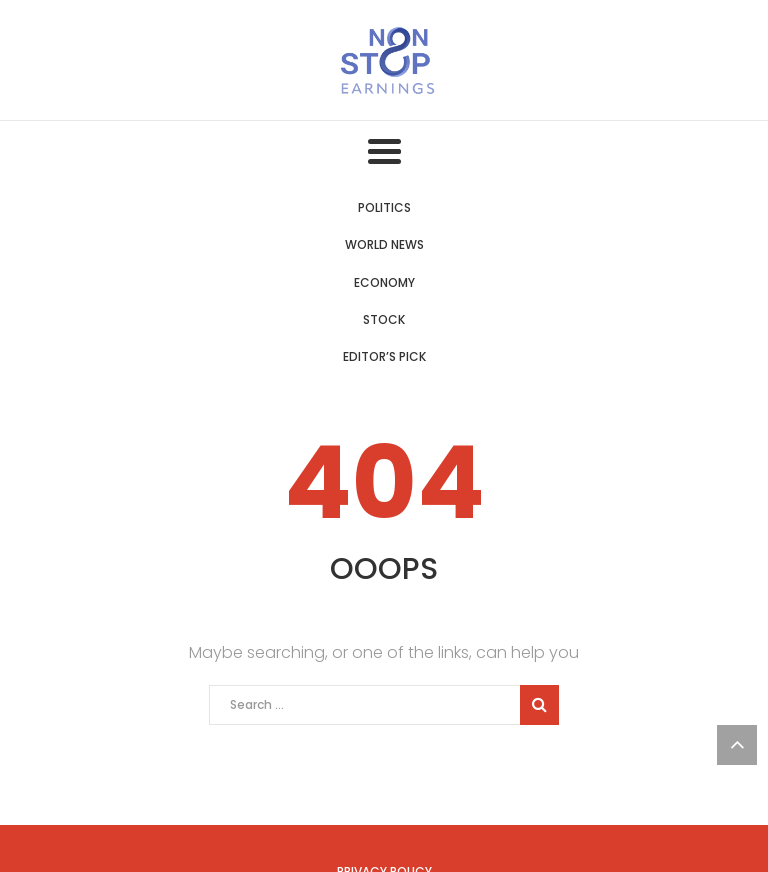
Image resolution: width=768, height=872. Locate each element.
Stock (384, 319)
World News (384, 244)
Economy (384, 282)
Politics (384, 207)
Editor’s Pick (384, 356)
